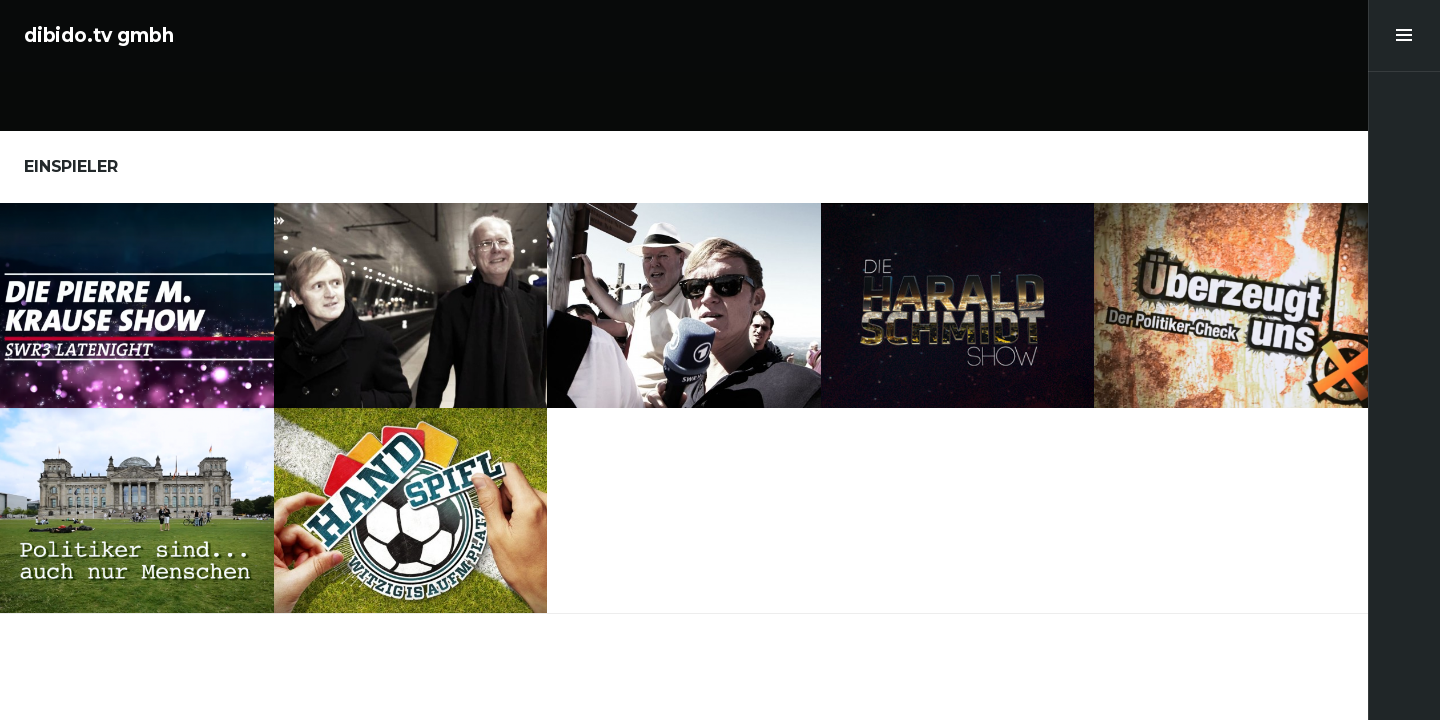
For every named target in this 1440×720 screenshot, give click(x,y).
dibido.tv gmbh (98, 35)
